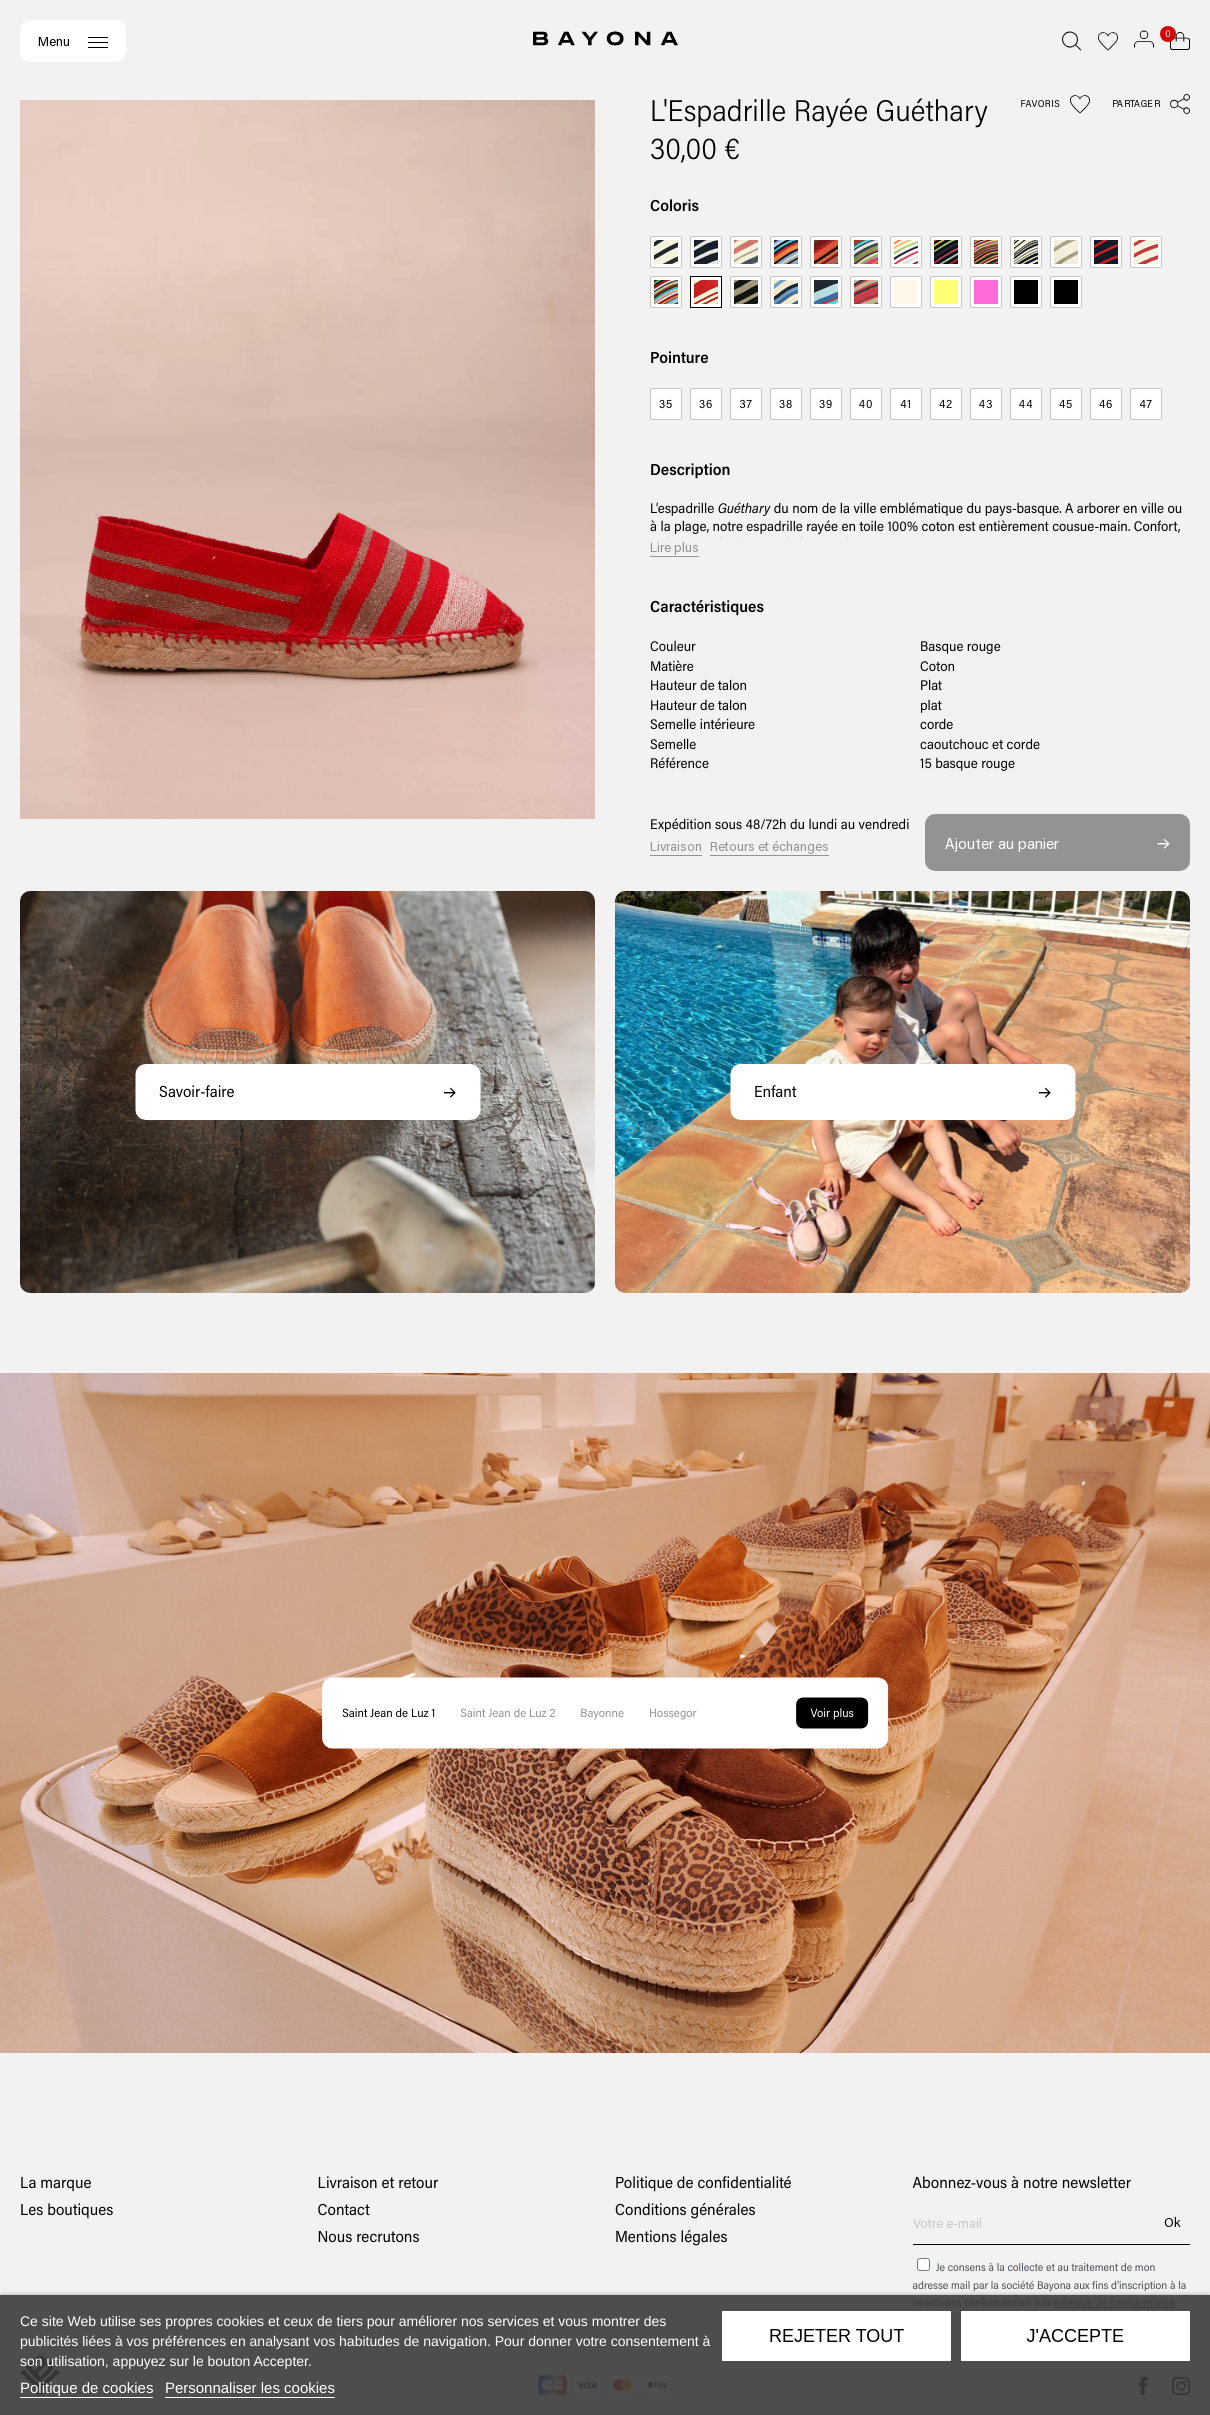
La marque (55, 2182)
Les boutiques (66, 2209)
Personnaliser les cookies (250, 2388)
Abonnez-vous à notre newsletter (1022, 2183)
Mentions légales (671, 2236)
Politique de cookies (86, 2388)
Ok (1172, 2222)
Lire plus (674, 547)
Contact (344, 2209)
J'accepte (1075, 2336)
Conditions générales (685, 2209)
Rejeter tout (836, 2336)
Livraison (676, 846)
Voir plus (832, 1712)
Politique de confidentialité (703, 2182)
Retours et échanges (769, 846)
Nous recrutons (369, 2236)
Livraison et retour (378, 2182)
